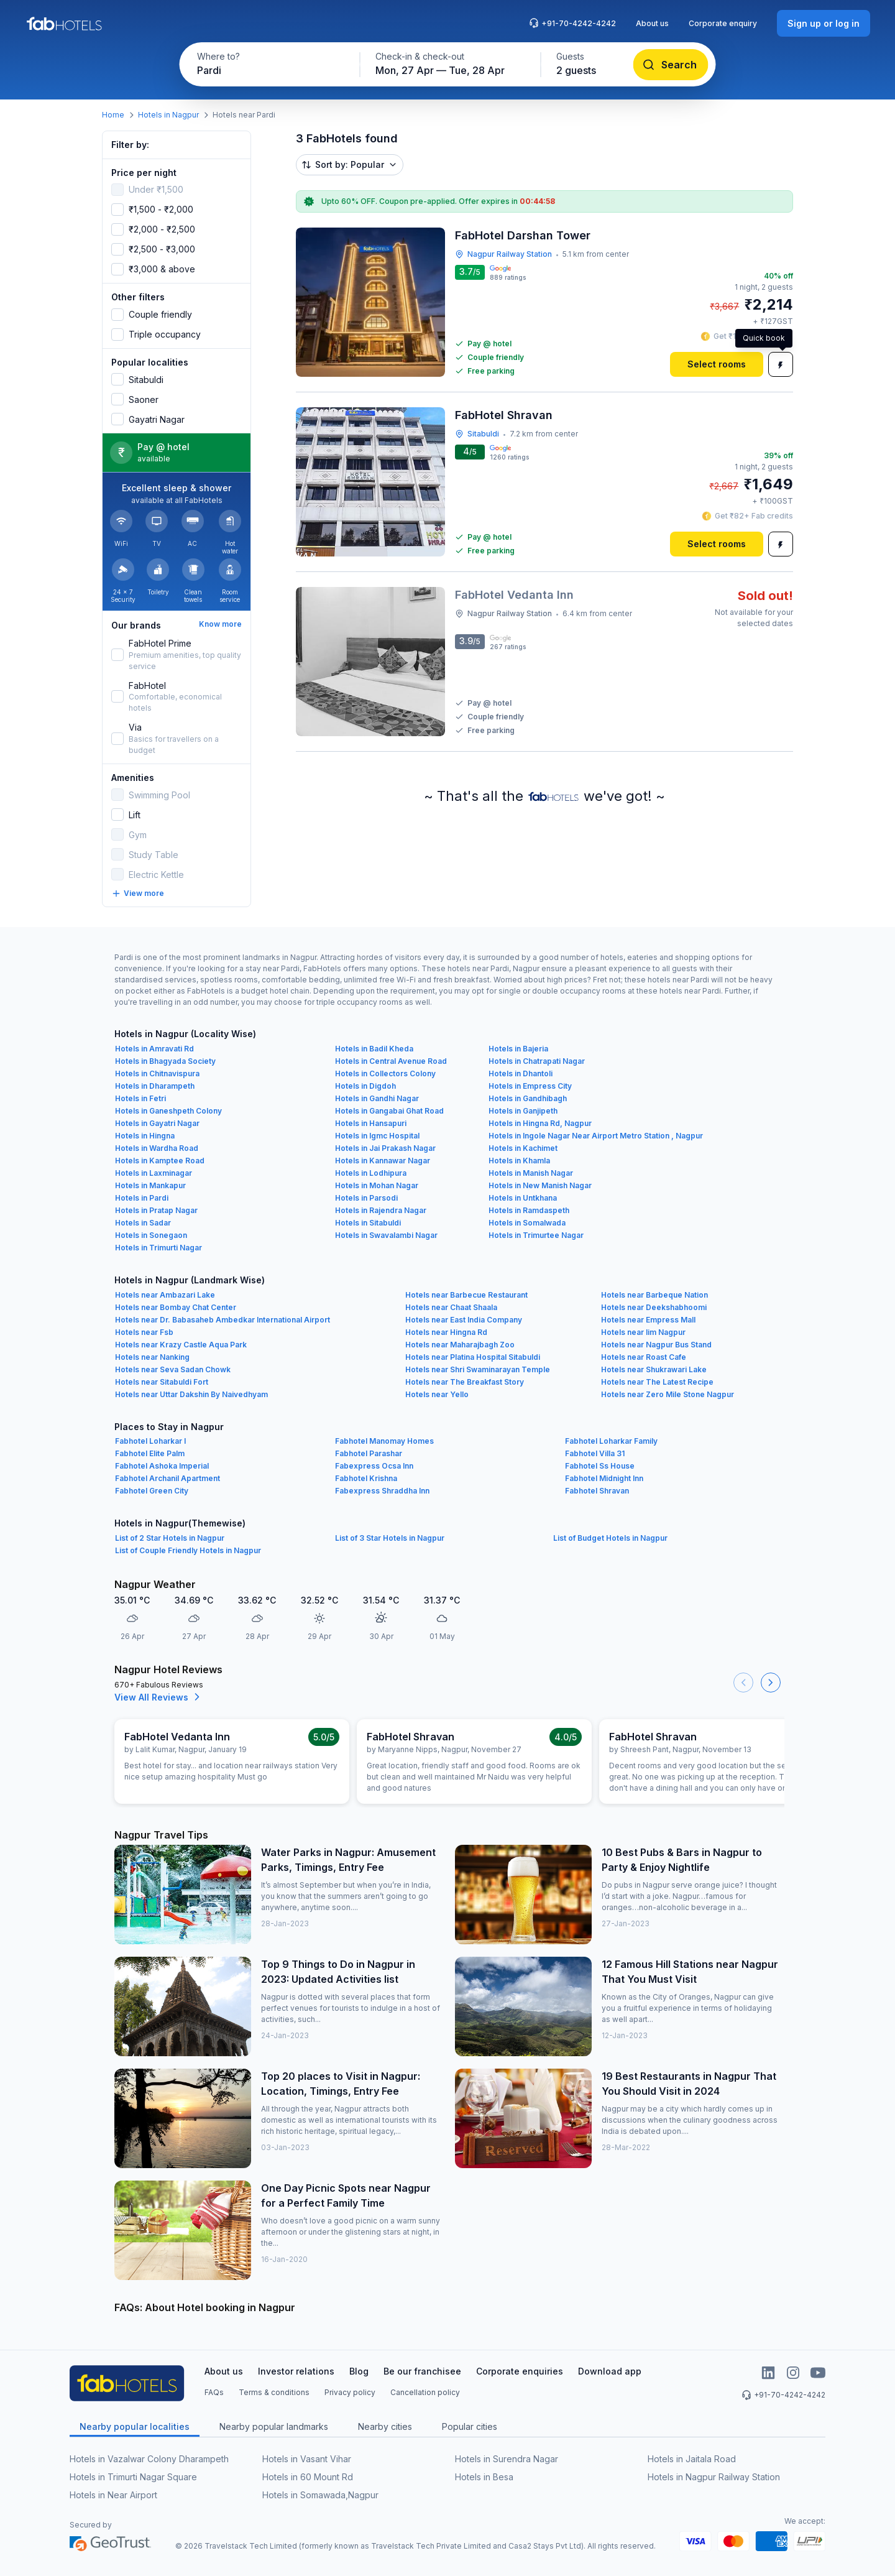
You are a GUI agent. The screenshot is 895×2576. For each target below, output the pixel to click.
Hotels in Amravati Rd (154, 1048)
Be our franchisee (422, 2371)
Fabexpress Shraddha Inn (382, 1490)
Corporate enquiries (519, 2371)
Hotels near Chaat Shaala (451, 1307)
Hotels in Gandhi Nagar (377, 1098)
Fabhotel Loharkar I (150, 1441)
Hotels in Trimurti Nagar (158, 1247)
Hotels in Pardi (141, 1198)
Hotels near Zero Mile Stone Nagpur (667, 1394)
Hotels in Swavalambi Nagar (386, 1235)
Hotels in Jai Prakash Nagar (385, 1148)
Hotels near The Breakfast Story (464, 1382)
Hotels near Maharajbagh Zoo (460, 1344)
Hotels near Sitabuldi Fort (161, 1382)
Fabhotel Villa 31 (595, 1453)
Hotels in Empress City (530, 1086)
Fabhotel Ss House (600, 1465)
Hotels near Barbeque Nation (654, 1295)
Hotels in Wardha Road (156, 1148)
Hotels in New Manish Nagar (540, 1185)
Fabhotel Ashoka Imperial (162, 1465)
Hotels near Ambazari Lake (165, 1295)
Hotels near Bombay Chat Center (175, 1307)
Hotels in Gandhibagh (528, 1098)
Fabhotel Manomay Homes (384, 1441)
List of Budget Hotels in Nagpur (610, 1538)
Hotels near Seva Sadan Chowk (173, 1369)
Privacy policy (349, 2392)
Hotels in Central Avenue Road (391, 1061)
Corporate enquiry (723, 23)
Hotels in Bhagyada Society (165, 1061)
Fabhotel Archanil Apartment (167, 1478)
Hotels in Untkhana (523, 1198)
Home (113, 114)
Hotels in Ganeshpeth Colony (168, 1110)
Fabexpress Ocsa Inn (374, 1465)
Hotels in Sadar (143, 1222)
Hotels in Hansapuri (370, 1123)
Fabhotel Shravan (597, 1490)
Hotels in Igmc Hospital (377, 1135)
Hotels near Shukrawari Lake (654, 1369)
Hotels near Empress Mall (648, 1319)
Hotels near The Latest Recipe (657, 1382)
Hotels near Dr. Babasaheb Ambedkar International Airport (222, 1319)
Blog (359, 2371)
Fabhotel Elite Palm (150, 1453)
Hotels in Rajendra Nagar (380, 1210)
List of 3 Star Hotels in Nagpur (389, 1538)
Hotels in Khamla (519, 1160)
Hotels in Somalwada (527, 1222)
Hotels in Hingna (145, 1135)
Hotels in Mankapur (150, 1185)
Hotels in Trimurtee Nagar (536, 1235)
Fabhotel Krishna (366, 1478)
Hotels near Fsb (144, 1332)
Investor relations (296, 2371)
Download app (609, 2371)
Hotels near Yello (437, 1394)
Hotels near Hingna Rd (446, 1332)
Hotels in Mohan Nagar (376, 1185)
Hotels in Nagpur (168, 114)
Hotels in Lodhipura (370, 1173)
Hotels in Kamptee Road (159, 1160)
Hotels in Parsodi (366, 1198)
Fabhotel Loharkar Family (611, 1441)
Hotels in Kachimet (523, 1148)
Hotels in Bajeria (518, 1048)
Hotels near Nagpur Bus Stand (656, 1344)
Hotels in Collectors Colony (385, 1073)
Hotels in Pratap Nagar (156, 1210)
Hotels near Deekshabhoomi (654, 1307)
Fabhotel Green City (151, 1490)
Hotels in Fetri (140, 1098)
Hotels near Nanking (152, 1357)
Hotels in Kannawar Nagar (382, 1160)
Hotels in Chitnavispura (157, 1073)
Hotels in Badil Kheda (374, 1048)
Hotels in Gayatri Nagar (157, 1123)
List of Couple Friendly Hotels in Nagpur (188, 1550)
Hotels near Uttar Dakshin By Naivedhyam (191, 1394)
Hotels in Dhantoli (521, 1073)
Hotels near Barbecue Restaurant (466, 1295)
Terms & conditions (274, 2392)
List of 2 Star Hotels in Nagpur (169, 1538)
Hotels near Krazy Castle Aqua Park (181, 1344)
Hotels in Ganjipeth (523, 1110)
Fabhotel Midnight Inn (604, 1478)
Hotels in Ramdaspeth (529, 1210)
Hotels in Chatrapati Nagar (537, 1061)
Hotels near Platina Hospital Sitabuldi (472, 1357)
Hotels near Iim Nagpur (643, 1332)
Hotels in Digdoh (365, 1086)
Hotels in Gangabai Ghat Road (389, 1110)
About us (652, 23)
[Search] (671, 64)
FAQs (214, 2392)
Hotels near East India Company (463, 1319)
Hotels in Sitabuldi (368, 1222)
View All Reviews (158, 1697)
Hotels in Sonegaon (151, 1235)
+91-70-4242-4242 (572, 23)
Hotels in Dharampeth (155, 1086)
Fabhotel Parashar (368, 1453)
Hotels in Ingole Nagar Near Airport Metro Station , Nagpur (596, 1135)
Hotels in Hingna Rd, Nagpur (540, 1123)
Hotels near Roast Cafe (643, 1357)
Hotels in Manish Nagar (531, 1173)
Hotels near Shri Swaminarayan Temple (477, 1369)
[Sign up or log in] (823, 23)
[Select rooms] (716, 364)
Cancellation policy (425, 2392)
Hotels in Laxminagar (153, 1173)
